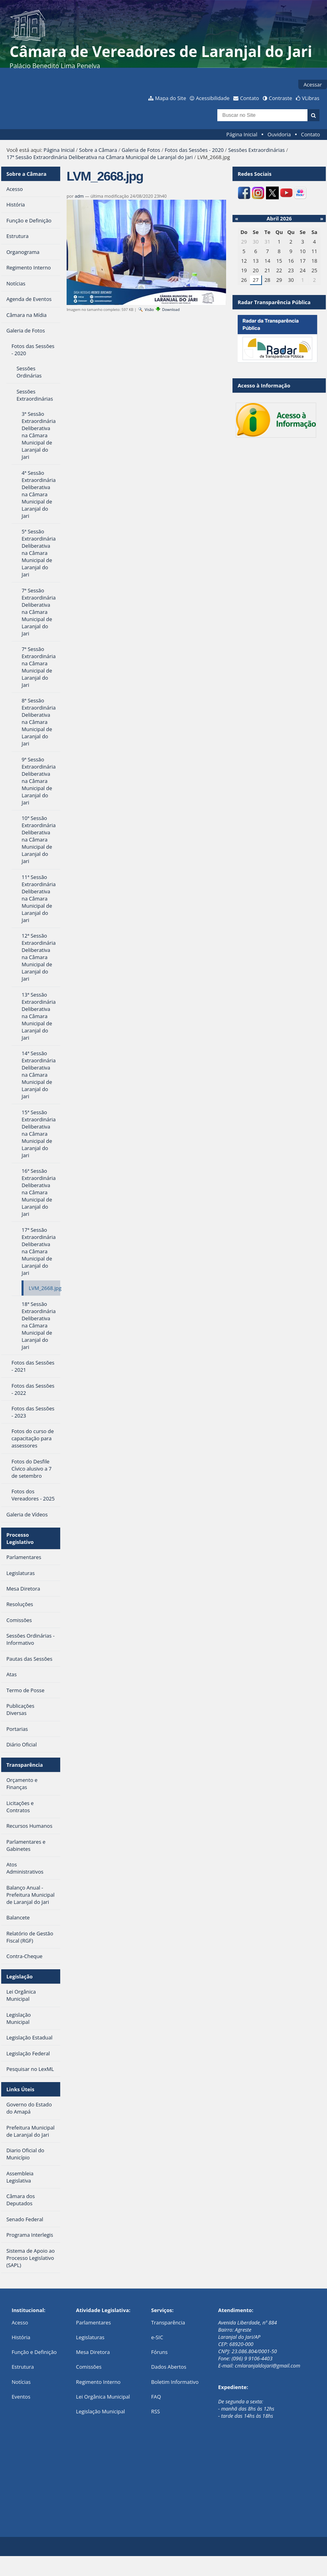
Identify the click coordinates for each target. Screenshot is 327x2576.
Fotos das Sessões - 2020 (194, 149)
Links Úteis (20, 2089)
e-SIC (157, 2337)
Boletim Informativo (175, 2381)
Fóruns (159, 2352)
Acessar (312, 84)
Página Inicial (242, 134)
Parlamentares (93, 2322)
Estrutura (23, 2366)
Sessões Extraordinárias (256, 149)
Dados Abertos (168, 2366)
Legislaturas (90, 2337)
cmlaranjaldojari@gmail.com (267, 2365)
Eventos (21, 2396)
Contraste (280, 98)
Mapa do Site (170, 98)
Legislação (19, 1976)
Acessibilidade (212, 98)
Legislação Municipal (100, 2411)
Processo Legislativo (20, 1538)
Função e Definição (34, 2352)
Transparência (24, 1764)
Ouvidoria (279, 134)
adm (79, 196)
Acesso (20, 2322)
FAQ (156, 2396)
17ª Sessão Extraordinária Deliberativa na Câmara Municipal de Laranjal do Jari (99, 157)
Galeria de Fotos (141, 149)
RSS (155, 2411)
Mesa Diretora (93, 2352)
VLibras (310, 98)
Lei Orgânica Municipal (103, 2396)
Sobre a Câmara (98, 149)
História (21, 2337)
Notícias (21, 2381)
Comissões (89, 2366)
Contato (249, 98)
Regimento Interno (98, 2381)
